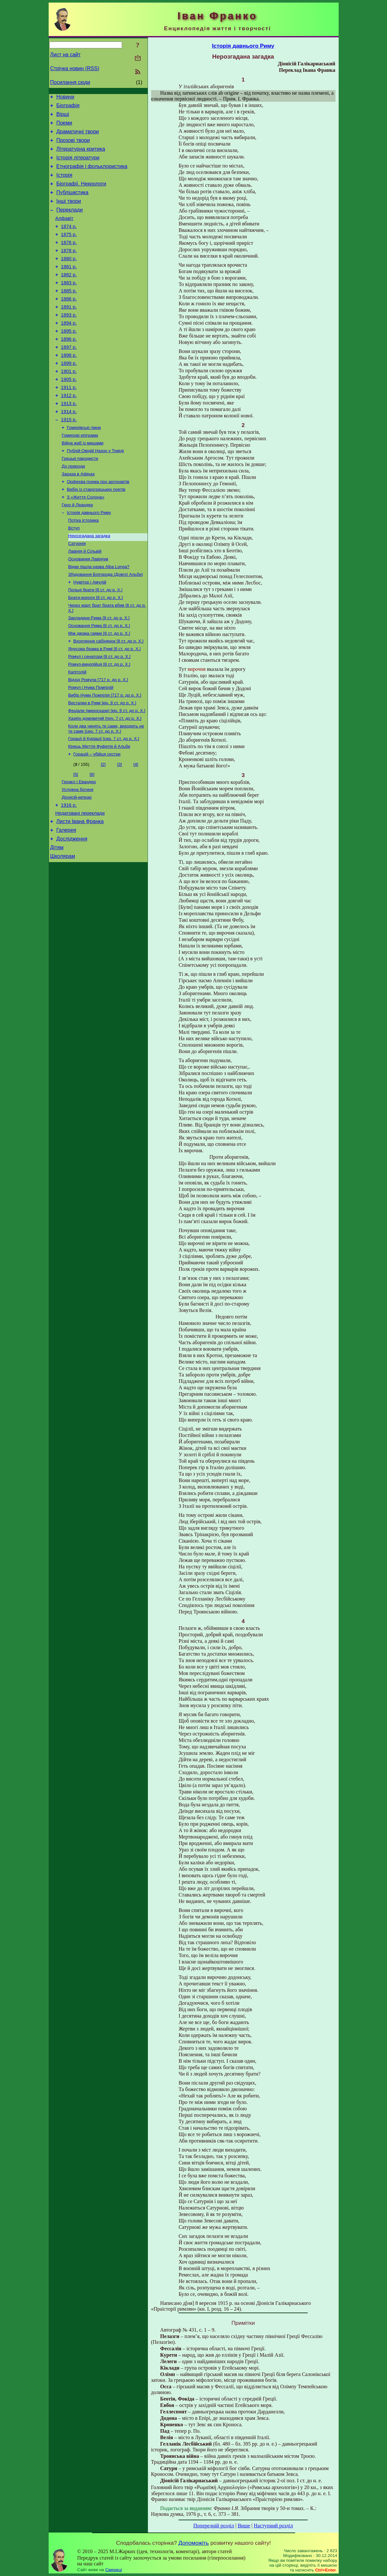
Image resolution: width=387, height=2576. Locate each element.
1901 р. (69, 404)
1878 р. (69, 268)
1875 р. (69, 250)
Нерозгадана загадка (89, 584)
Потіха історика (83, 567)
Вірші (62, 117)
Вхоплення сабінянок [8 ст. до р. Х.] (108, 697)
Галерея (66, 901)
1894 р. (69, 350)
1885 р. (69, 314)
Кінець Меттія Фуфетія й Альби (99, 811)
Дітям (56, 921)
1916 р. (69, 873)
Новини (65, 97)
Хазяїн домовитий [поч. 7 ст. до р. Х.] (104, 781)
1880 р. (69, 277)
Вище (244, 2525)
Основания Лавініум (88, 609)
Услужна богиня (77, 856)
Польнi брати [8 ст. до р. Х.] (95, 642)
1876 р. (69, 259)
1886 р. (69, 323)
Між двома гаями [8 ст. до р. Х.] (99, 689)
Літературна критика (80, 155)
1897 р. (69, 377)
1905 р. (69, 413)
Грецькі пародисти (80, 500)
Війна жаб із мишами (83, 483)
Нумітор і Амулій (89, 634)
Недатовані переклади (80, 882)
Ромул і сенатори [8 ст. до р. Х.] (99, 714)
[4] (135, 830)
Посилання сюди (70, 82)
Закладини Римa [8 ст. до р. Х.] (99, 672)
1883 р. (69, 305)
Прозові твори (73, 146)
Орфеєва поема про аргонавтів (98, 525)
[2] (103, 830)
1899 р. (69, 395)
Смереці (113, 2569)
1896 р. (69, 368)
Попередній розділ (213, 2525)
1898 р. (69, 386)
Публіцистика (72, 204)
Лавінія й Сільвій (85, 600)
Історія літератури (78, 165)
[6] (92, 840)
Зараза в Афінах (78, 517)
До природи (73, 508)
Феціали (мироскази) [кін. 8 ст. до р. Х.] (106, 773)
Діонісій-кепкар (77, 864)
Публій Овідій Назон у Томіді (95, 492)
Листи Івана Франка (80, 892)
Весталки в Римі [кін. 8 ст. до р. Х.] (102, 764)
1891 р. (69, 332)
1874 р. (69, 241)
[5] (75, 840)
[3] (119, 830)
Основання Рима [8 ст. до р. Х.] (99, 681)
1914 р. (69, 449)
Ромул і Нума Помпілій (90, 748)
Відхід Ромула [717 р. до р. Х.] (98, 739)
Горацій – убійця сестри (97, 819)
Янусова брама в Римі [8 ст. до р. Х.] (104, 706)
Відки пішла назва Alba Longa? (99, 617)
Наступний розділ (273, 2525)
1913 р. (69, 440)
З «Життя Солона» (85, 542)
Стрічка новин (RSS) (74, 68)
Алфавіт (64, 232)
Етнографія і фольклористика (92, 175)
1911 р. (69, 422)
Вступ (74, 575)
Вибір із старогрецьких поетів (96, 533)
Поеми (64, 126)
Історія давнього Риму (89, 558)
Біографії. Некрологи (81, 194)
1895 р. (69, 359)
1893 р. (69, 341)
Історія (64, 184)
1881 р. (69, 287)
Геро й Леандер (77, 550)
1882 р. (69, 296)
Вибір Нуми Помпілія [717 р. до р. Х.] (104, 756)
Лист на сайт (65, 54)
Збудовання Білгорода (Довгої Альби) (105, 625)
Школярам (62, 930)
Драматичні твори (77, 136)
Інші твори (68, 213)
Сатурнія (77, 592)
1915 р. (69, 458)
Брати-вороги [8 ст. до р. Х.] (95, 651)
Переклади (69, 223)
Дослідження (71, 911)
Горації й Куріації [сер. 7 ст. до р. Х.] (103, 803)
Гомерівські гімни (84, 466)
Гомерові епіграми (80, 475)
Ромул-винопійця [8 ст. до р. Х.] (99, 722)
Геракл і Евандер (79, 848)
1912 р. (69, 431)
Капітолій (77, 731)
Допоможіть (194, 2543)
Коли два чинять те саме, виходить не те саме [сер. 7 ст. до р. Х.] (106, 792)
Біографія (68, 107)
